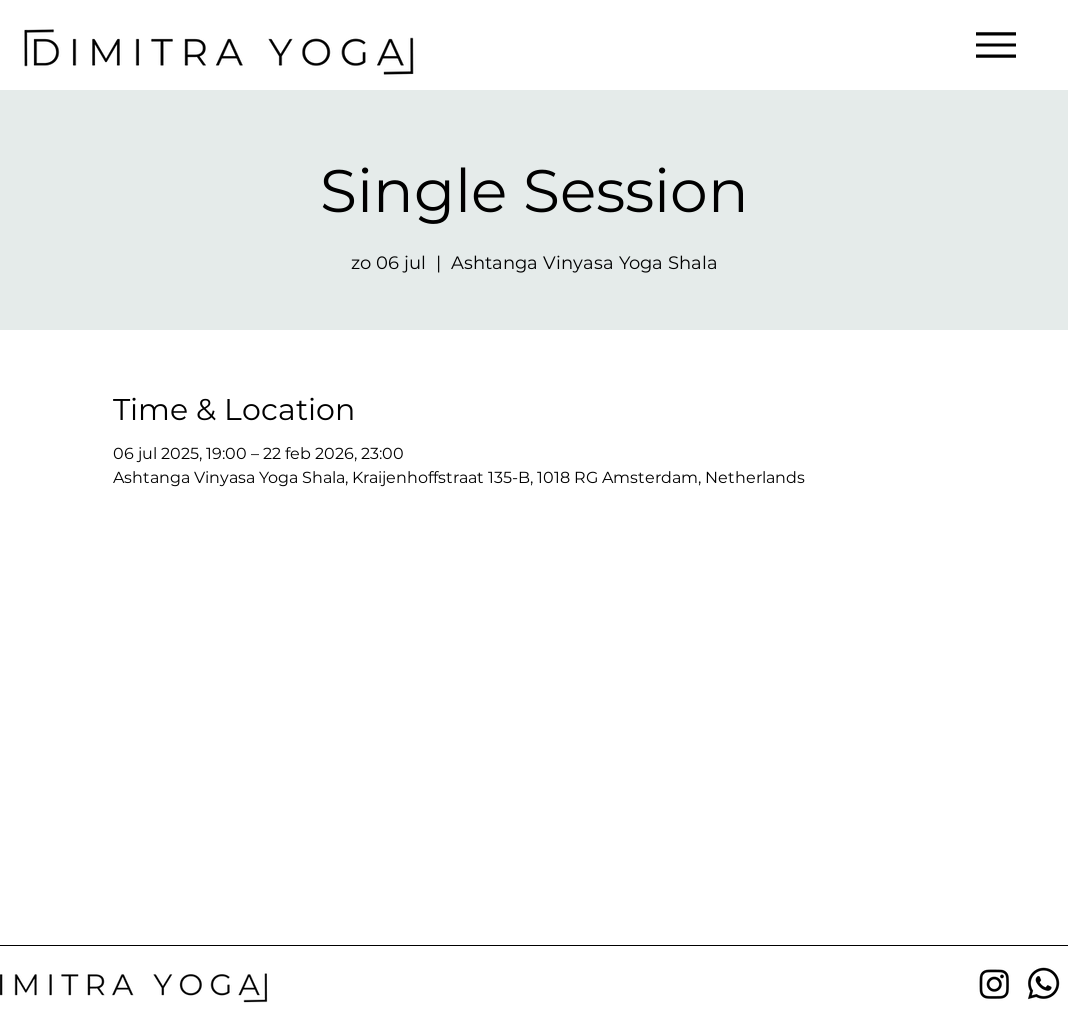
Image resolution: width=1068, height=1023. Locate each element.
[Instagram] (994, 983)
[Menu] (995, 44)
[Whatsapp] (1043, 983)
